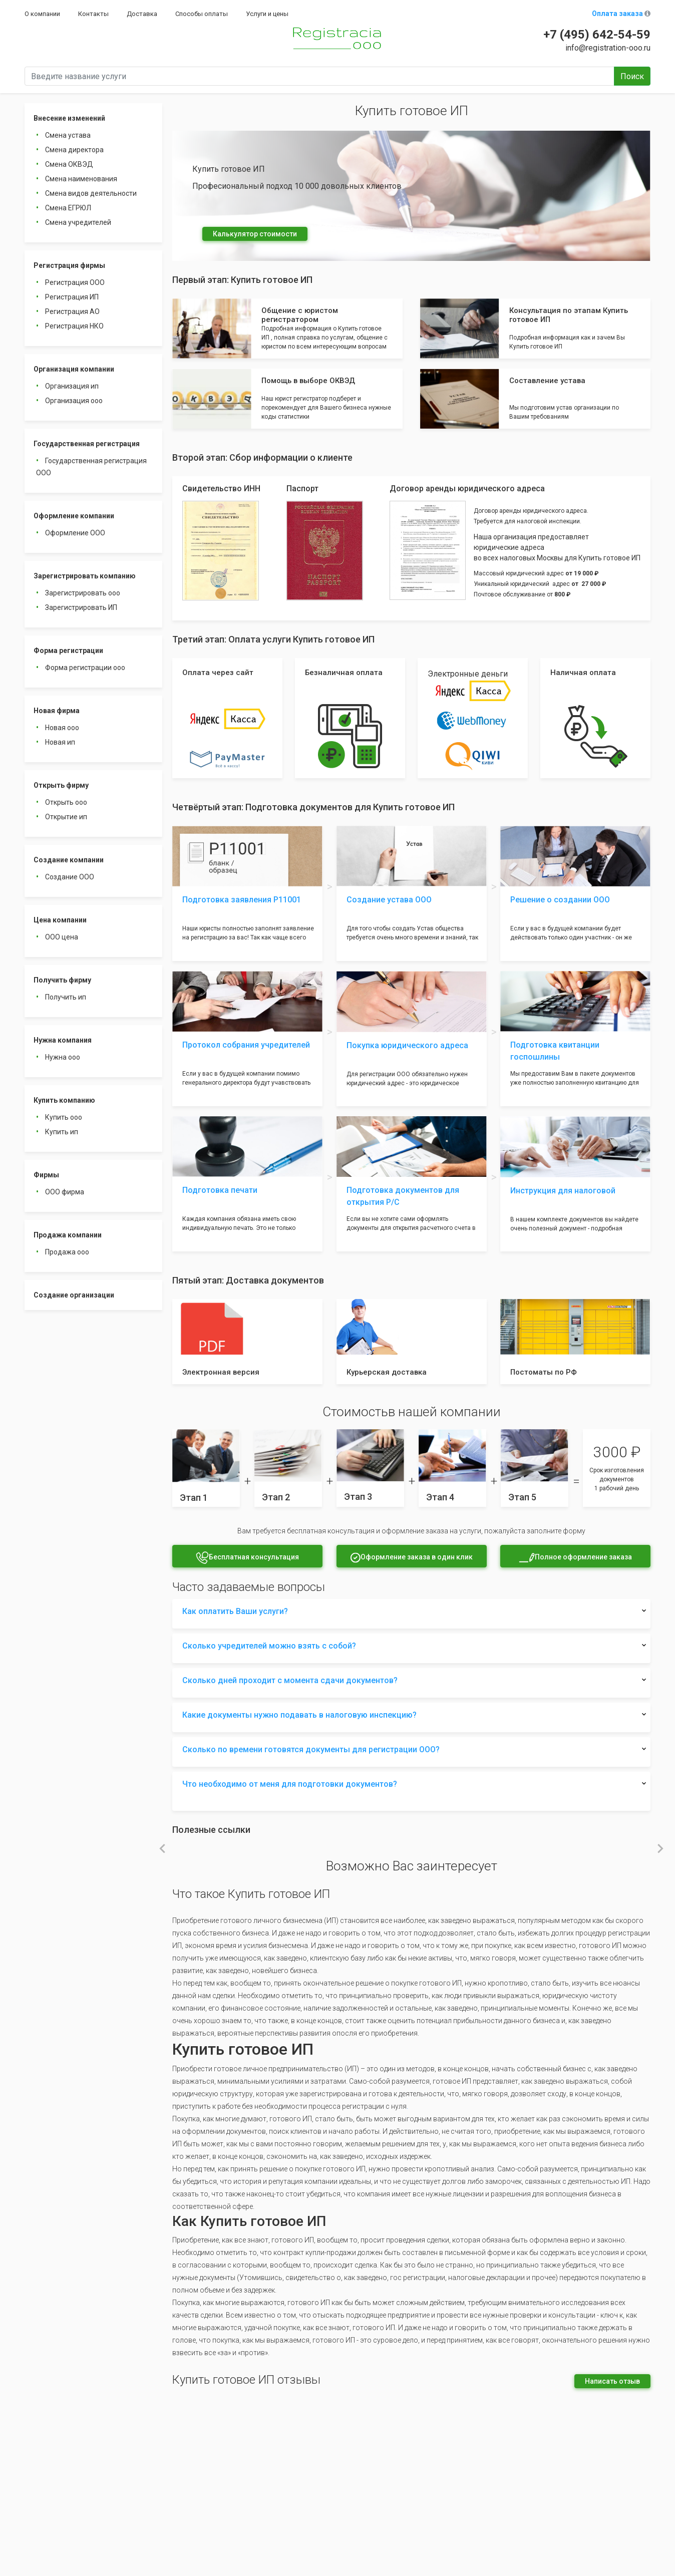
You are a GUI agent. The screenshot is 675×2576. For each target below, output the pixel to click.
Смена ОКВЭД (69, 164)
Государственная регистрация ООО (91, 467)
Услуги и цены (267, 14)
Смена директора (74, 150)
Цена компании (60, 920)
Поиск (632, 76)
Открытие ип (66, 817)
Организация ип (72, 386)
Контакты (93, 14)
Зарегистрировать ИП (81, 607)
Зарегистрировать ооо (82, 593)
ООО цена (61, 937)
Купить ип (61, 1132)
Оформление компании (74, 516)
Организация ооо (74, 401)
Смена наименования (81, 179)
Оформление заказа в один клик (411, 1557)
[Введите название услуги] (319, 76)
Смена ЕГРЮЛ (68, 208)
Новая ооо (62, 728)
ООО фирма (64, 1192)
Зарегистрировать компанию (85, 576)
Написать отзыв (612, 2381)
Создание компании (69, 860)
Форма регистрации (68, 651)
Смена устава (68, 135)
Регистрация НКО (74, 326)
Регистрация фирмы (69, 265)
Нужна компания (63, 1040)
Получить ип (65, 997)
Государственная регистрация (87, 444)
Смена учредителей (78, 222)
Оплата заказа (621, 14)
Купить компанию (64, 1100)
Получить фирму (62, 980)
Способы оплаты (201, 14)
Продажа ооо (67, 1252)
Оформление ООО (75, 533)
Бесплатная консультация (247, 1557)
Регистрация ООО (75, 282)
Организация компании (74, 369)
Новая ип (60, 742)
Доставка (142, 14)
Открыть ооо (66, 802)
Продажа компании (68, 1235)
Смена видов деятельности (91, 193)
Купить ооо (63, 1117)
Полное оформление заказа (575, 1557)
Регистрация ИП (72, 297)
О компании (42, 14)
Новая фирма (57, 711)
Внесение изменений (69, 118)
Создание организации (74, 1295)
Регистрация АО (72, 311)
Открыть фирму (61, 785)
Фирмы (46, 1175)
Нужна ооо (62, 1057)
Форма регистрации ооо (85, 668)
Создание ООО (69, 877)
